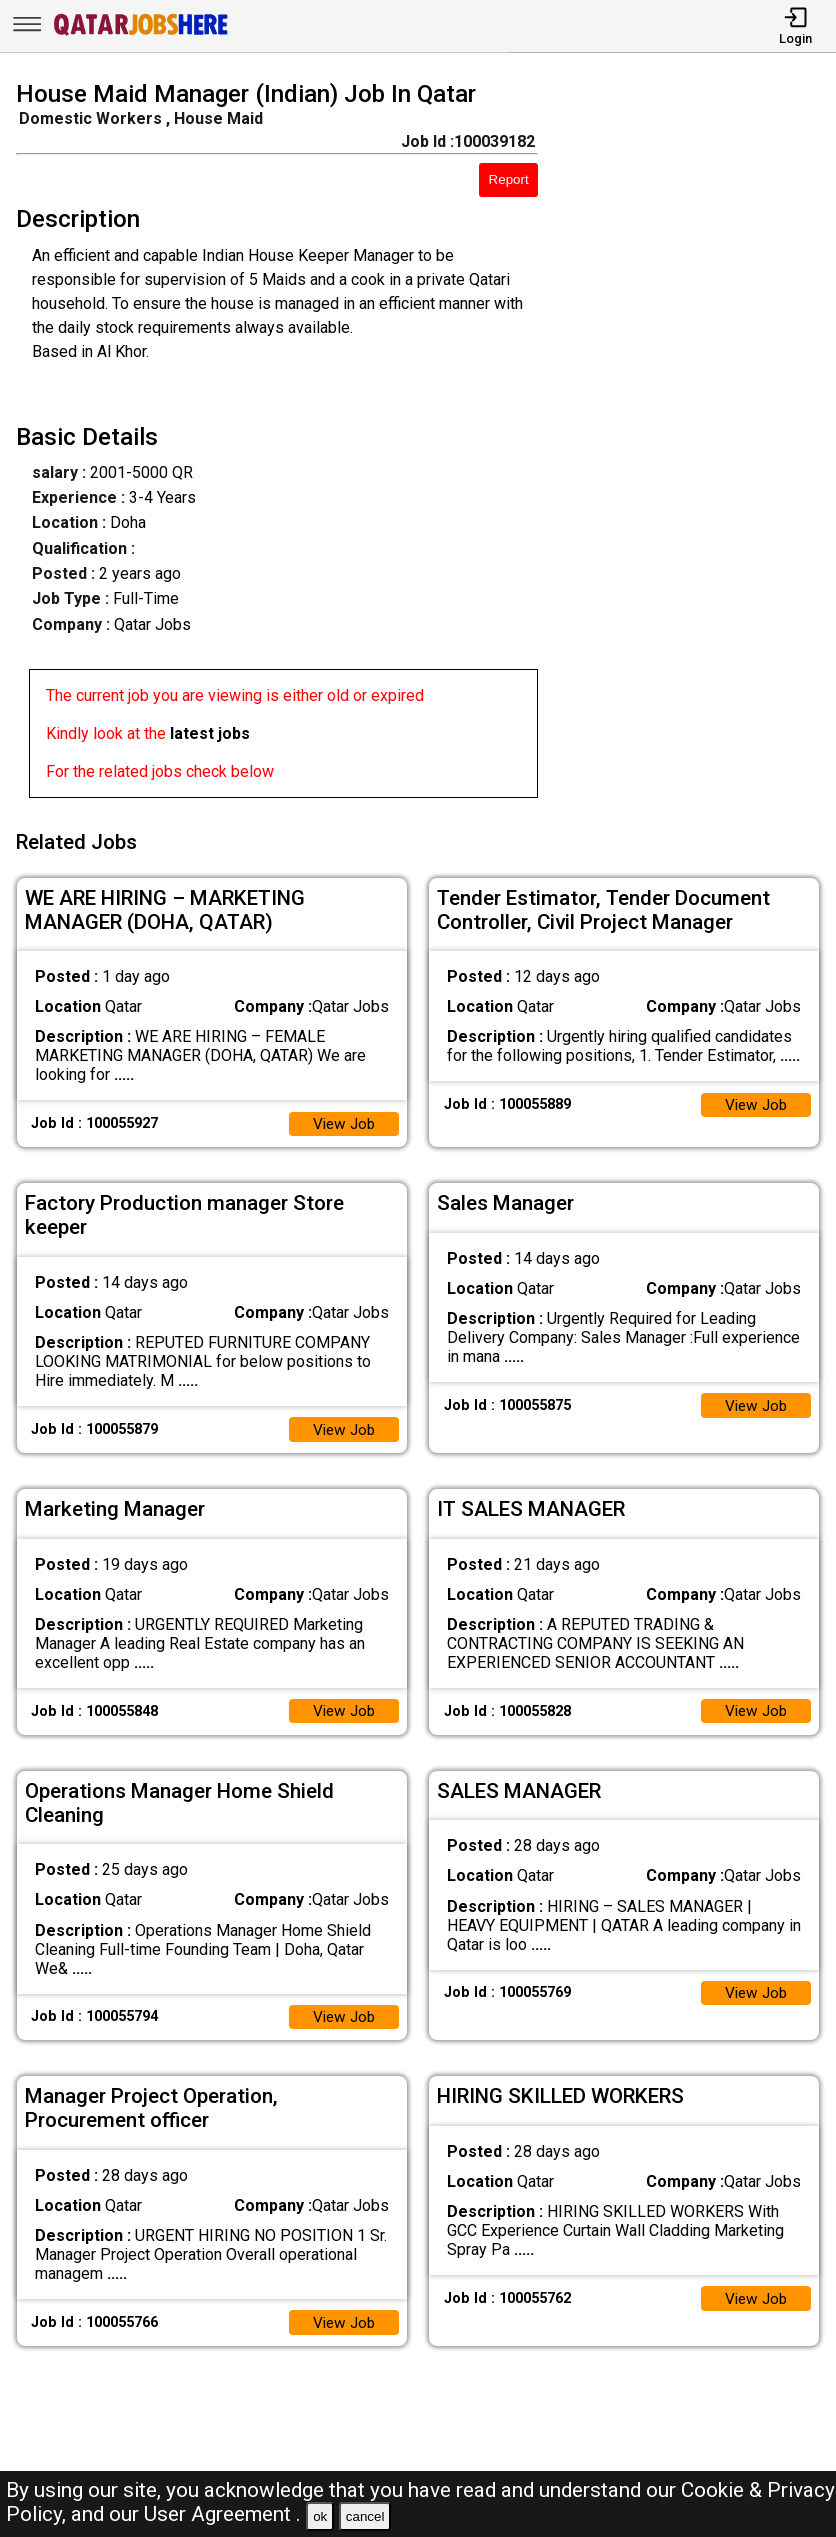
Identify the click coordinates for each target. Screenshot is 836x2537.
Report (509, 179)
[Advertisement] (697, 443)
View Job (342, 1117)
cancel (365, 2516)
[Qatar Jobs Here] (141, 33)
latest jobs (210, 733)
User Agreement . (222, 2514)
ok (320, 2516)
